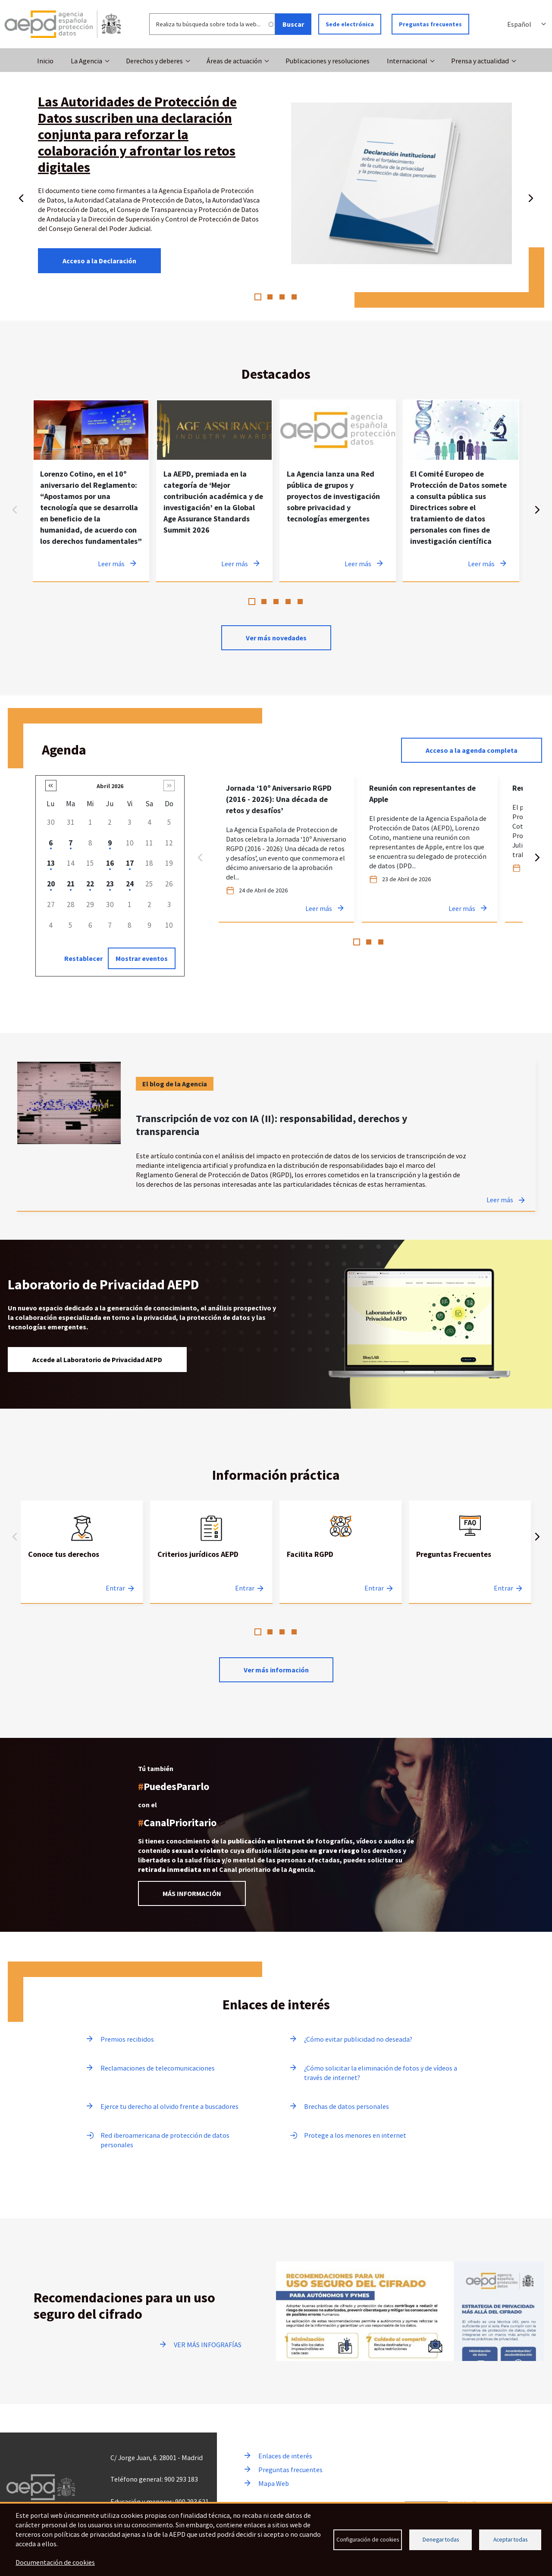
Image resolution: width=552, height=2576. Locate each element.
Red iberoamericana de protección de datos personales (164, 2140)
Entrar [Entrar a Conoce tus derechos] (115, 1588)
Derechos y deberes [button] (154, 60)
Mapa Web (273, 2483)
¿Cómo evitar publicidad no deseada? (358, 2039)
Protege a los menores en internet (355, 2135)
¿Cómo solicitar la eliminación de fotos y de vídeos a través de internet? (380, 2073)
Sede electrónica (350, 24)
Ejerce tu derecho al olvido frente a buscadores (169, 2106)
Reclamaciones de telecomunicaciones (157, 2068)
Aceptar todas (510, 2539)
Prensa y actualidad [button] (480, 60)
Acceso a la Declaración (99, 260)
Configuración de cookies (367, 2539)
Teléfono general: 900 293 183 (154, 2479)
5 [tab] (300, 601)
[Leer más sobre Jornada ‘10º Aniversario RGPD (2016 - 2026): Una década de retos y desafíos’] (286, 849)
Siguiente (531, 196)
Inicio (45, 60)
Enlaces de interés (285, 2455)
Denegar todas (441, 2539)
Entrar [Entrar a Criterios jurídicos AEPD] (244, 1588)
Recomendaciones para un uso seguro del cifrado (124, 2306)
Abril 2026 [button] (110, 786)
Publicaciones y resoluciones (327, 60)
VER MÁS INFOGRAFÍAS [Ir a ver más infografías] (208, 2344)
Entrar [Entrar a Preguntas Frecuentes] (503, 1588)
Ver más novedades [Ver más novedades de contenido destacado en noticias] (276, 637)
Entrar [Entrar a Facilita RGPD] (374, 1588)
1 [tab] (258, 297)
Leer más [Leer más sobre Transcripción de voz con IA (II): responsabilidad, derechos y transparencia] (499, 1199)
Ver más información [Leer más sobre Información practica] (276, 1669)
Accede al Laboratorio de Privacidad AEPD (97, 1359)
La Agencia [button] (86, 60)
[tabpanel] (91, 490)
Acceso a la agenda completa (472, 750)
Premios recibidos (127, 2039)
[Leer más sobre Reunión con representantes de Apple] (429, 849)
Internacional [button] (407, 60)
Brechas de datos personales (346, 2106)
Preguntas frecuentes (430, 24)
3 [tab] (282, 297)
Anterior (21, 196)
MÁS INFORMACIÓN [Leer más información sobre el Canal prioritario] (192, 1893)
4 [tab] (294, 297)
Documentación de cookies (55, 2562)
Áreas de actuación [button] (234, 60)
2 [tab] (270, 297)
